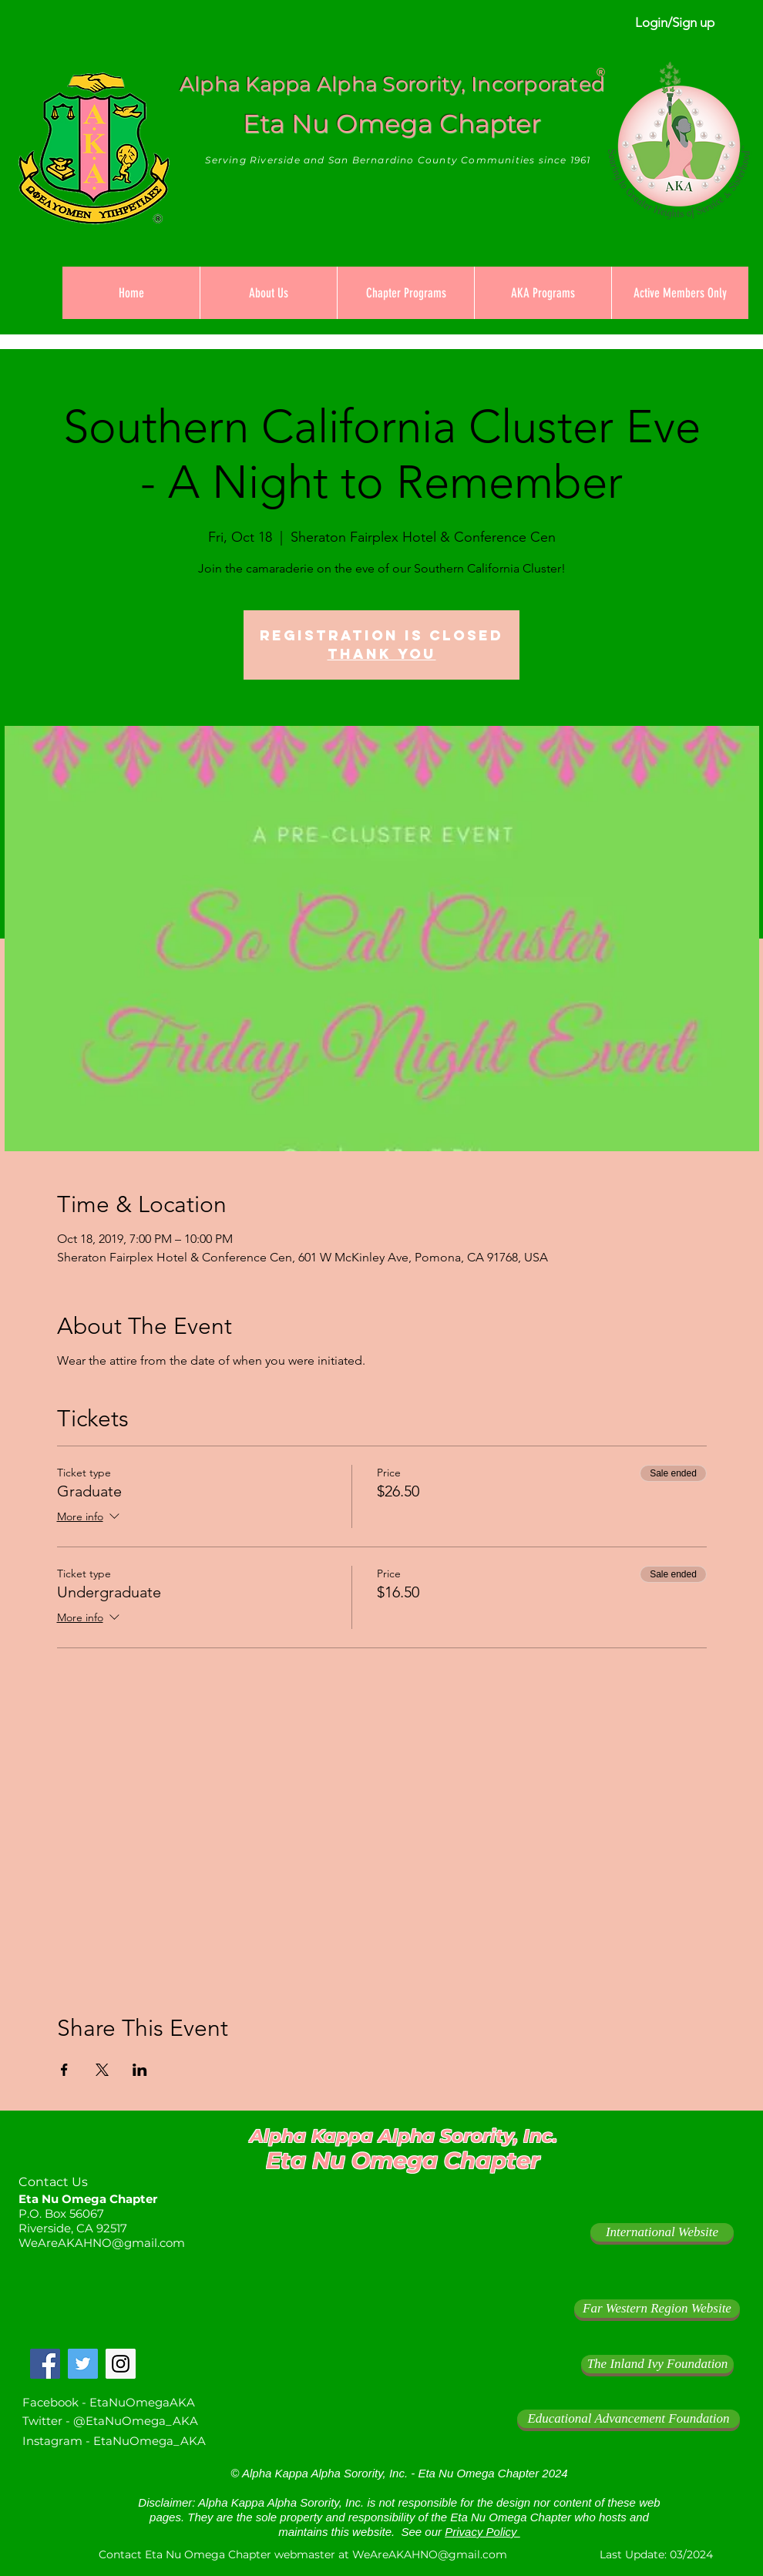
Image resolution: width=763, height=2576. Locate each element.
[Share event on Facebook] (64, 2070)
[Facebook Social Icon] (45, 2364)
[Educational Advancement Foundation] (628, 2419)
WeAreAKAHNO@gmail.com (101, 2242)
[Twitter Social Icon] (83, 2364)
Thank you (382, 654)
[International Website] (662, 2232)
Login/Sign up (674, 22)
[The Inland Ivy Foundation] (657, 2364)
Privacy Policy (482, 2531)
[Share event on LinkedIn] (140, 2070)
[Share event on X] (102, 2070)
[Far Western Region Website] (657, 2308)
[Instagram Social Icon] (121, 2364)
